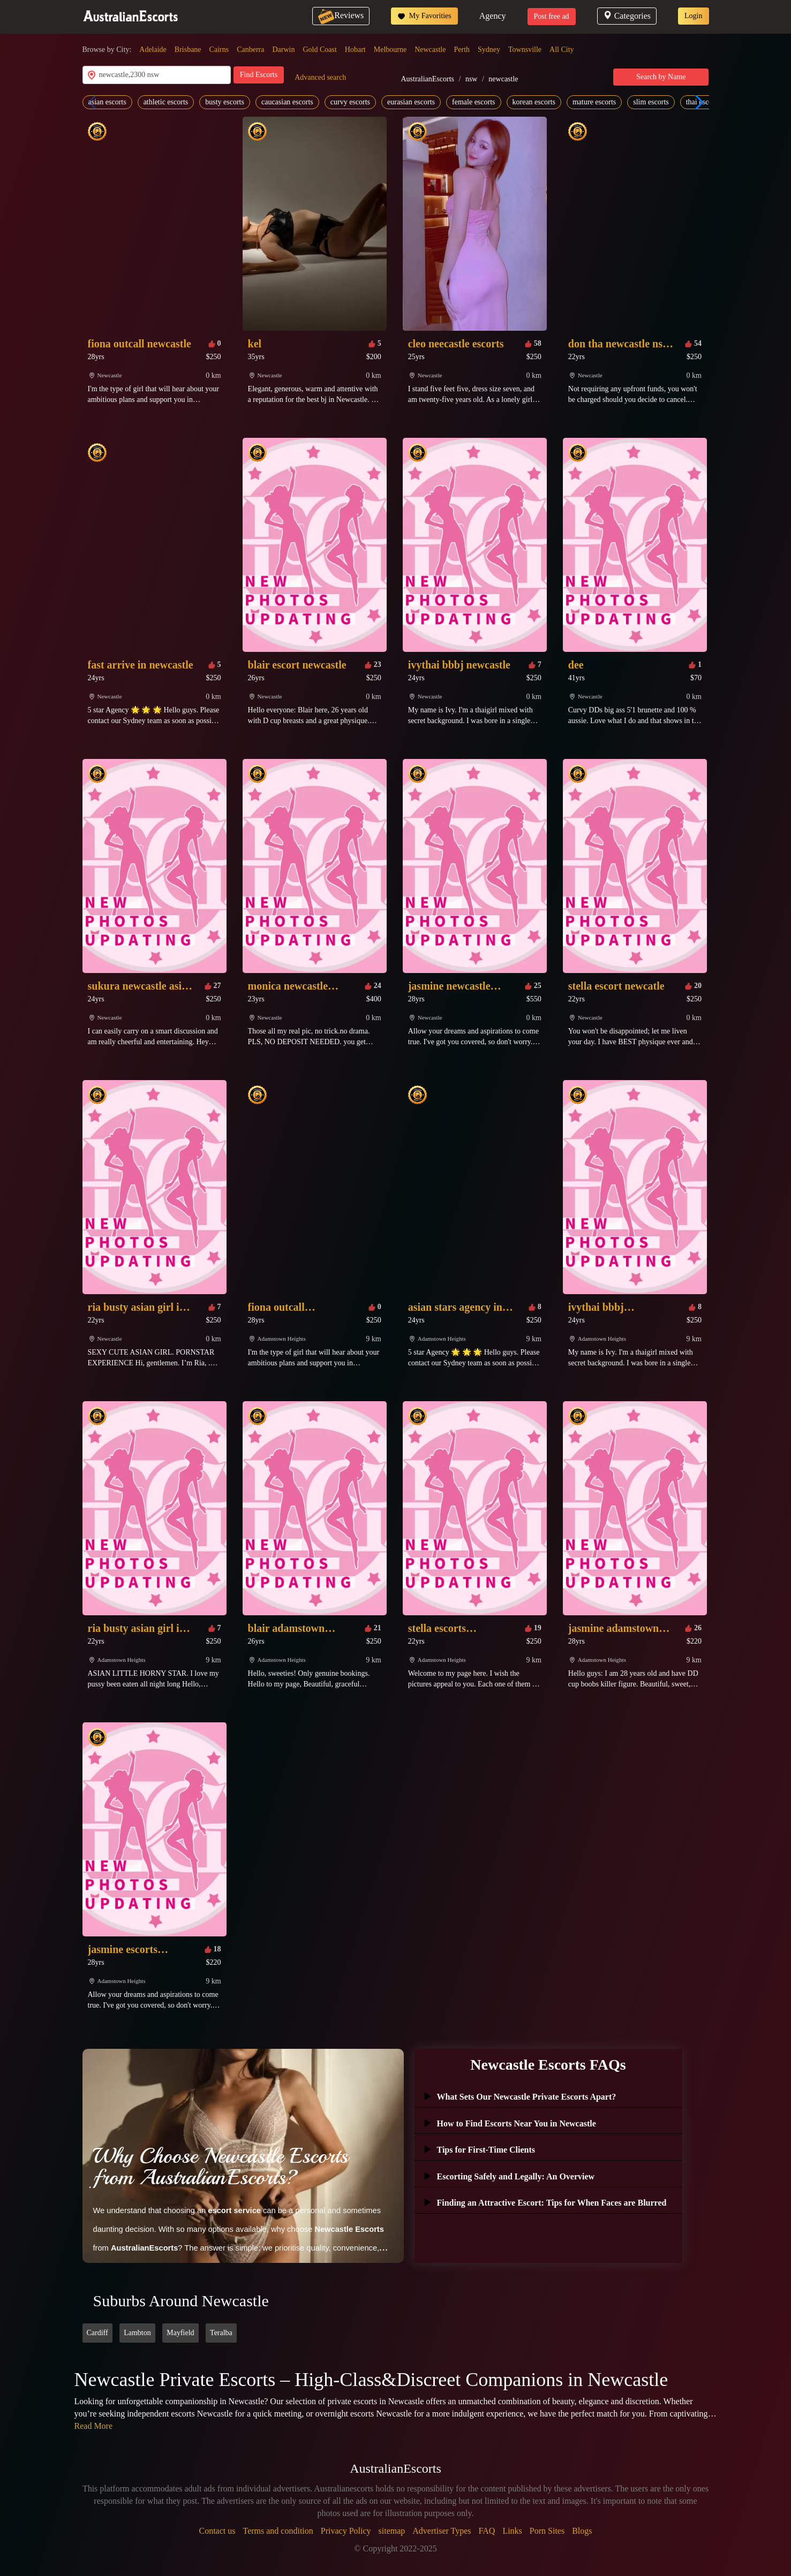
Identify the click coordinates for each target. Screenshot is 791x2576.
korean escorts (534, 102)
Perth (462, 49)
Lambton (137, 2333)
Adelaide (153, 49)
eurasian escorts (411, 102)
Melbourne (390, 49)
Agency (492, 15)
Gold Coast (319, 49)
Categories (627, 15)
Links (512, 2530)
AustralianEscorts (427, 79)
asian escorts (107, 102)
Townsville (524, 49)
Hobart (355, 49)
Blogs (582, 2530)
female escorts (473, 102)
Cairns (219, 49)
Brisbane (188, 49)
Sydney (489, 49)
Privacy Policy (346, 2530)
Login (693, 16)
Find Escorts (258, 75)
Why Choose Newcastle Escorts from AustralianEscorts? (221, 2166)
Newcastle (430, 49)
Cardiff (97, 2333)
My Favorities (424, 16)
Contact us (217, 2530)
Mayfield (180, 2333)
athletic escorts (166, 102)
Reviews (341, 15)
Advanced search (320, 77)
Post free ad (551, 16)
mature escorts (594, 102)
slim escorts (651, 102)
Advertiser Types (441, 2530)
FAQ (487, 2530)
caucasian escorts (287, 102)
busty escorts (224, 102)
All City (561, 49)
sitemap (392, 2530)
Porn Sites (547, 2530)
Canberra (250, 49)
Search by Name (661, 77)
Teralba (221, 2333)
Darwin (283, 49)
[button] (696, 102)
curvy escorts (350, 102)
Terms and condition (278, 2530)
